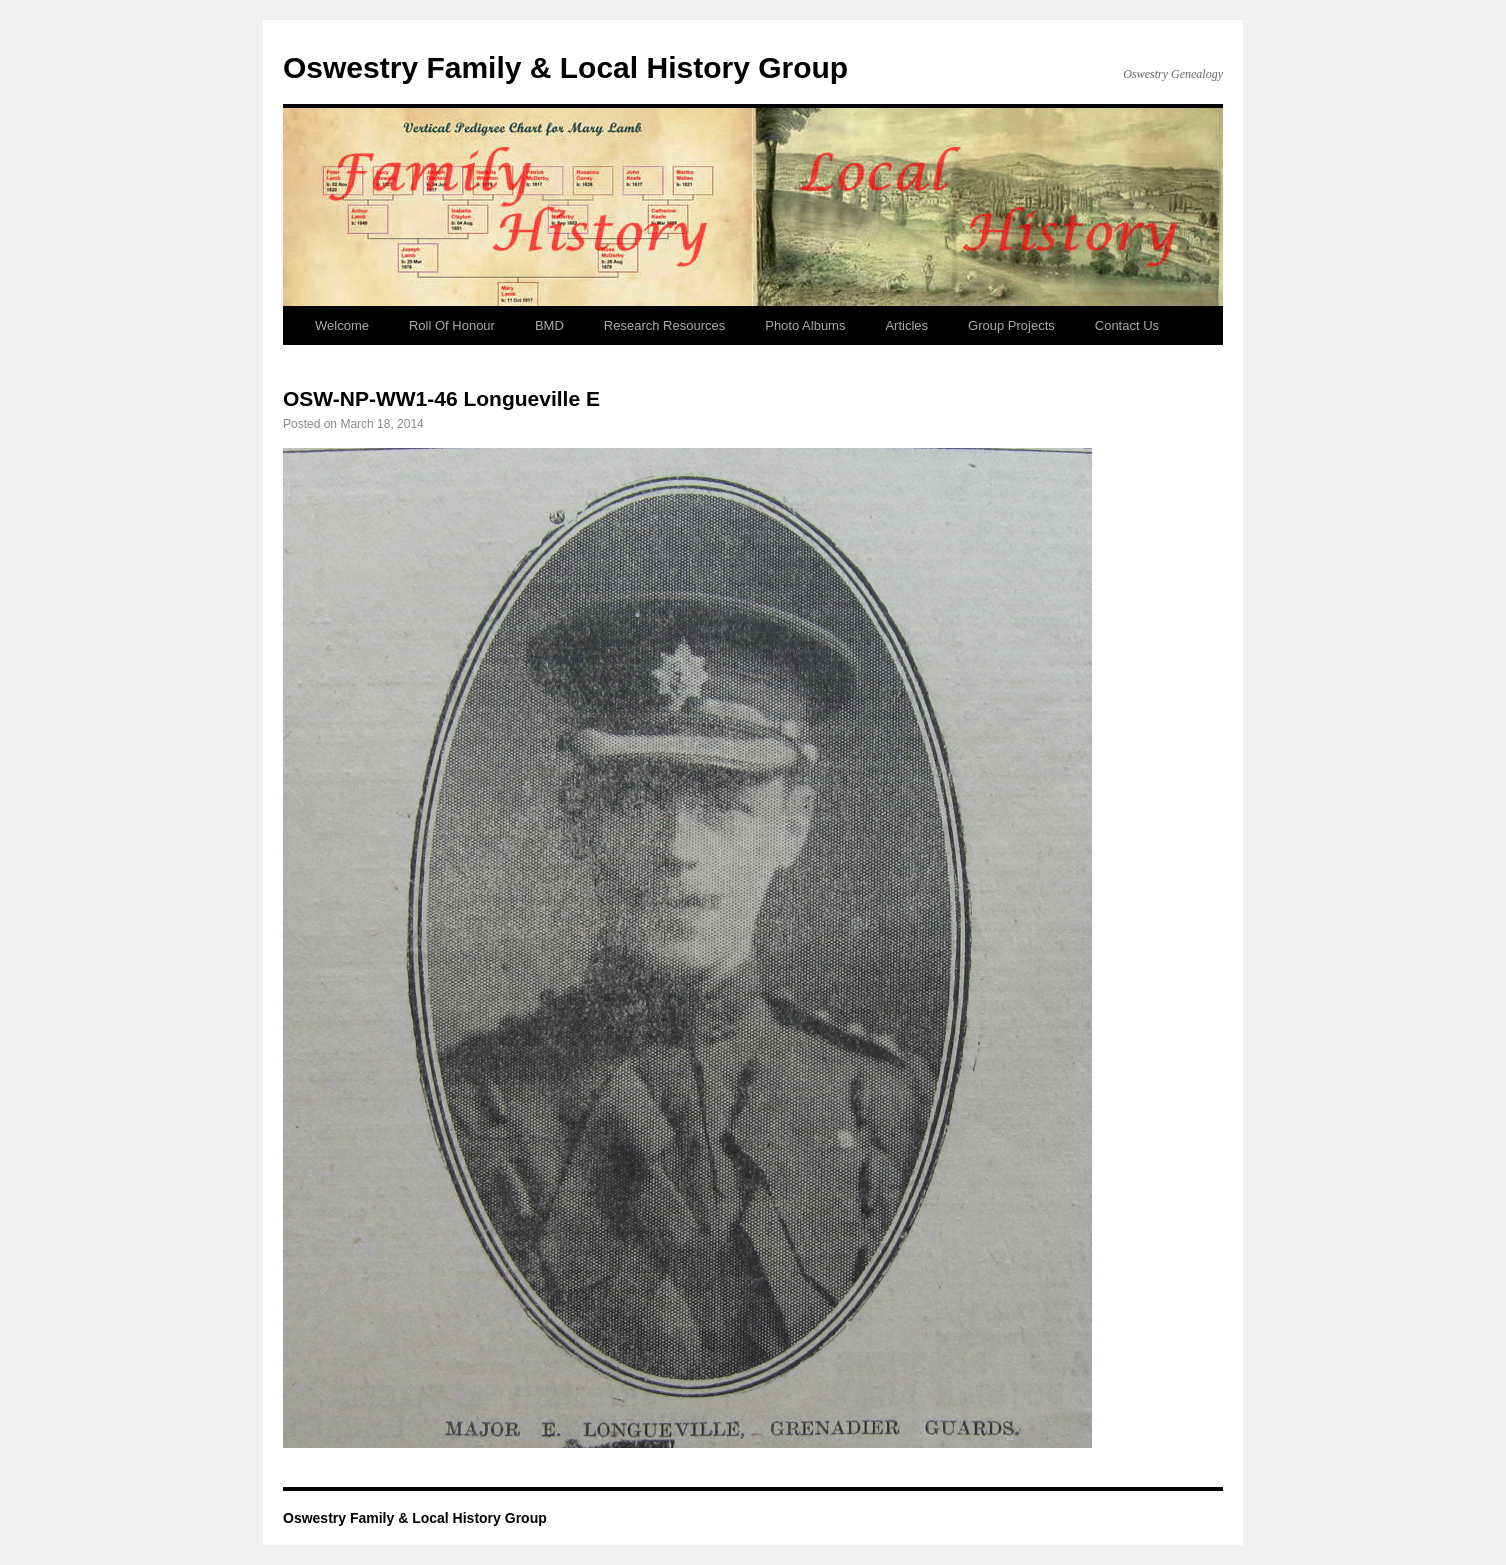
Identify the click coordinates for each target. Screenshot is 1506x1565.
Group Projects (1011, 325)
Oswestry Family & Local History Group (565, 67)
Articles (906, 325)
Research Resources (664, 325)
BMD (549, 325)
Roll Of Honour (452, 325)
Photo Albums (805, 325)
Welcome (342, 325)
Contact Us (1127, 325)
